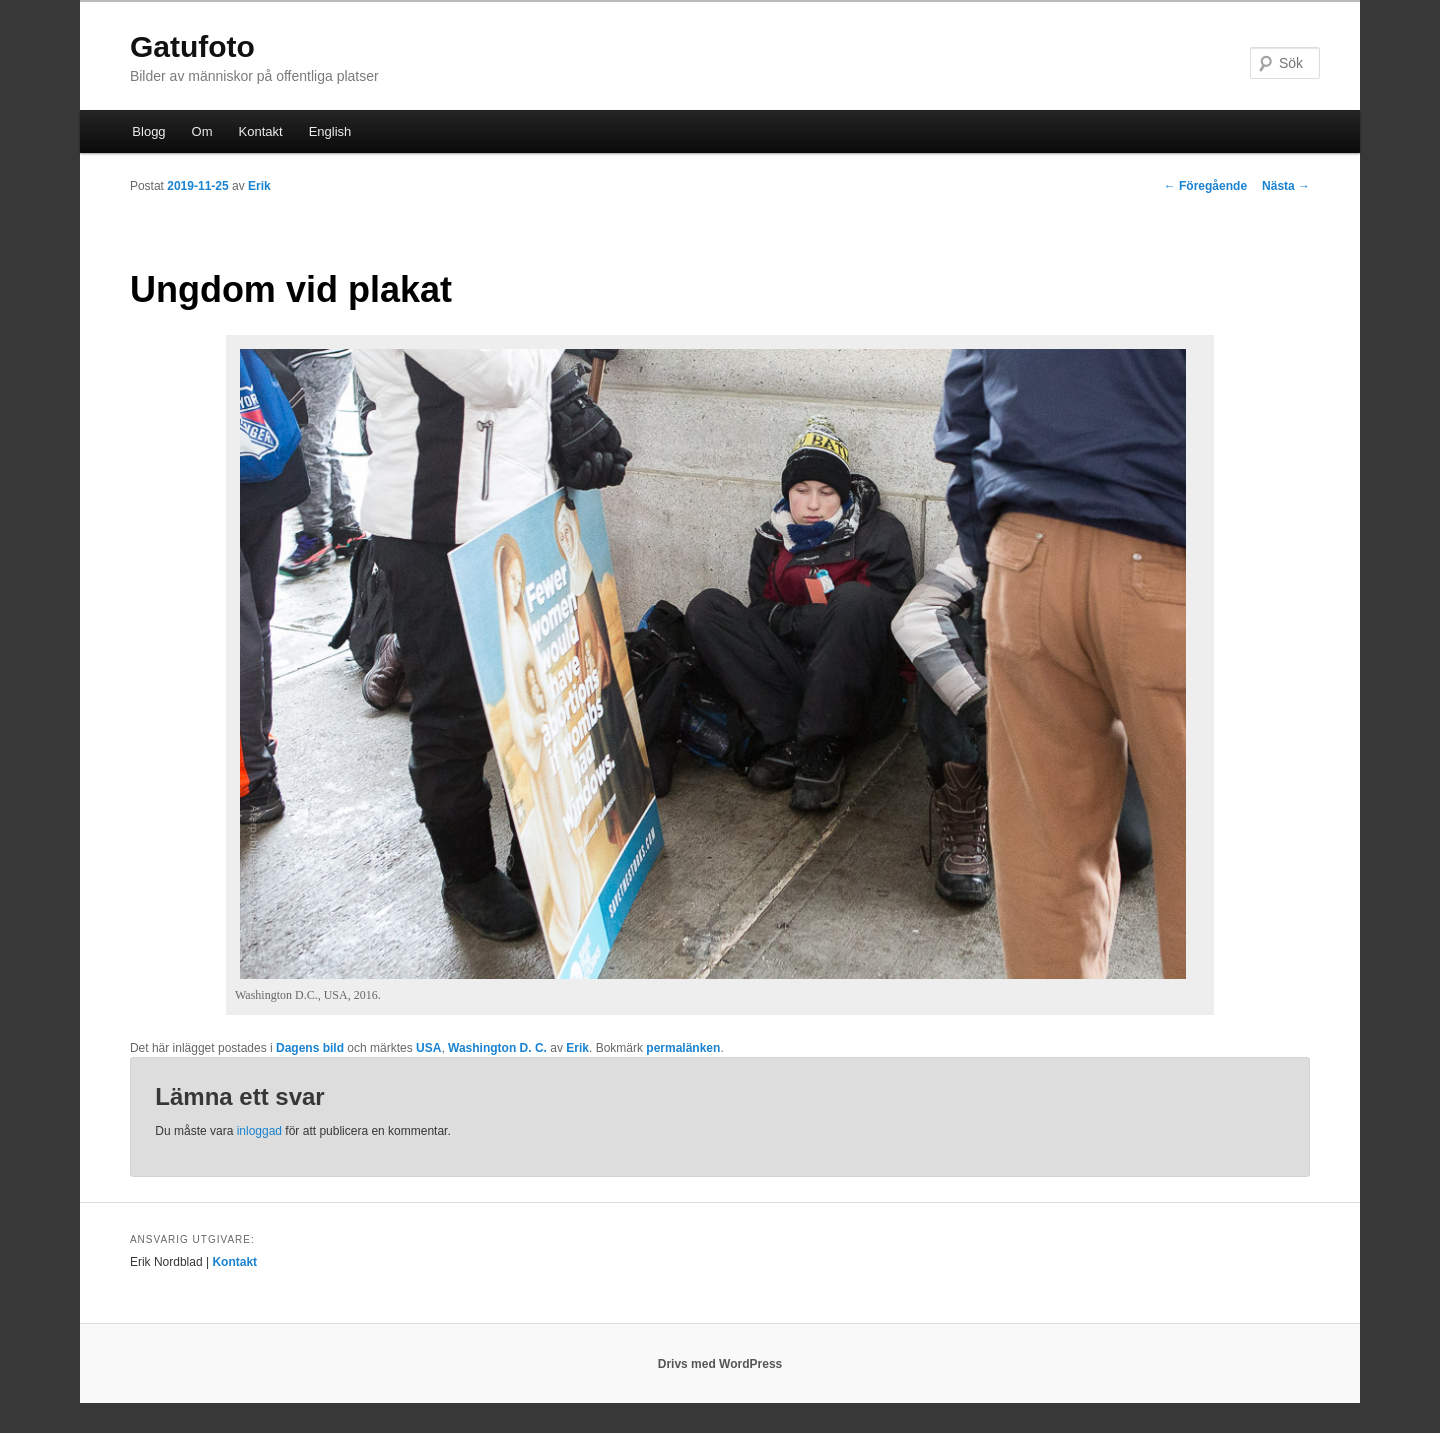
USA (428, 1048)
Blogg (148, 131)
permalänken (683, 1048)
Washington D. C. (497, 1048)
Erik (259, 186)
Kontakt (261, 131)
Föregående (1205, 186)
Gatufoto (192, 46)
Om (202, 131)
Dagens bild (310, 1048)
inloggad (259, 1131)
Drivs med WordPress (720, 1364)
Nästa (1286, 186)
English (330, 131)
